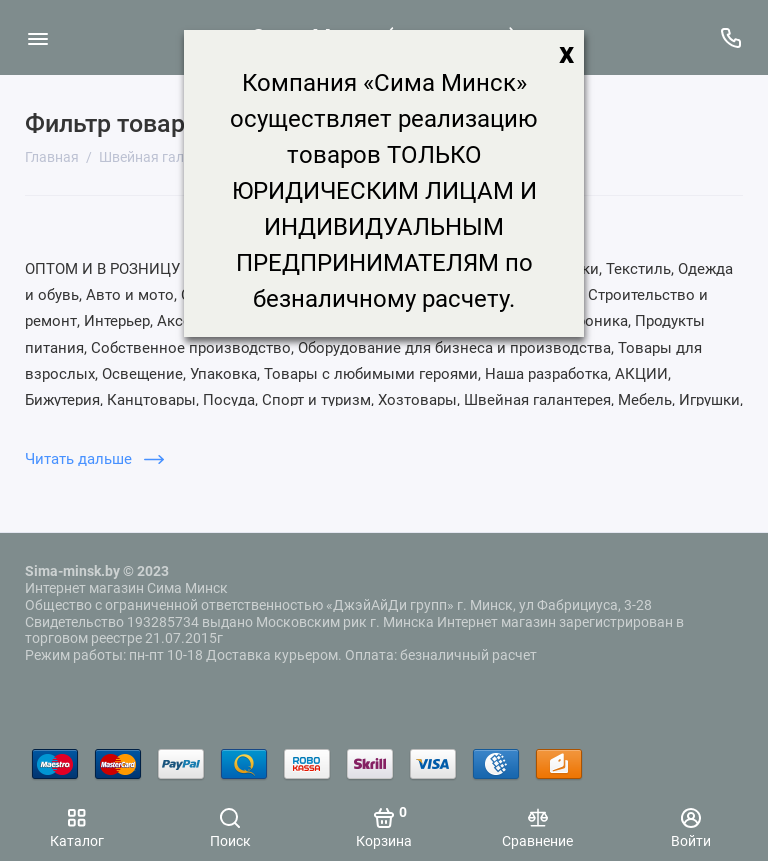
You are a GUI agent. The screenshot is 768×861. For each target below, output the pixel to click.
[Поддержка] (730, 37)
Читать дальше (94, 459)
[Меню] (37, 37)
